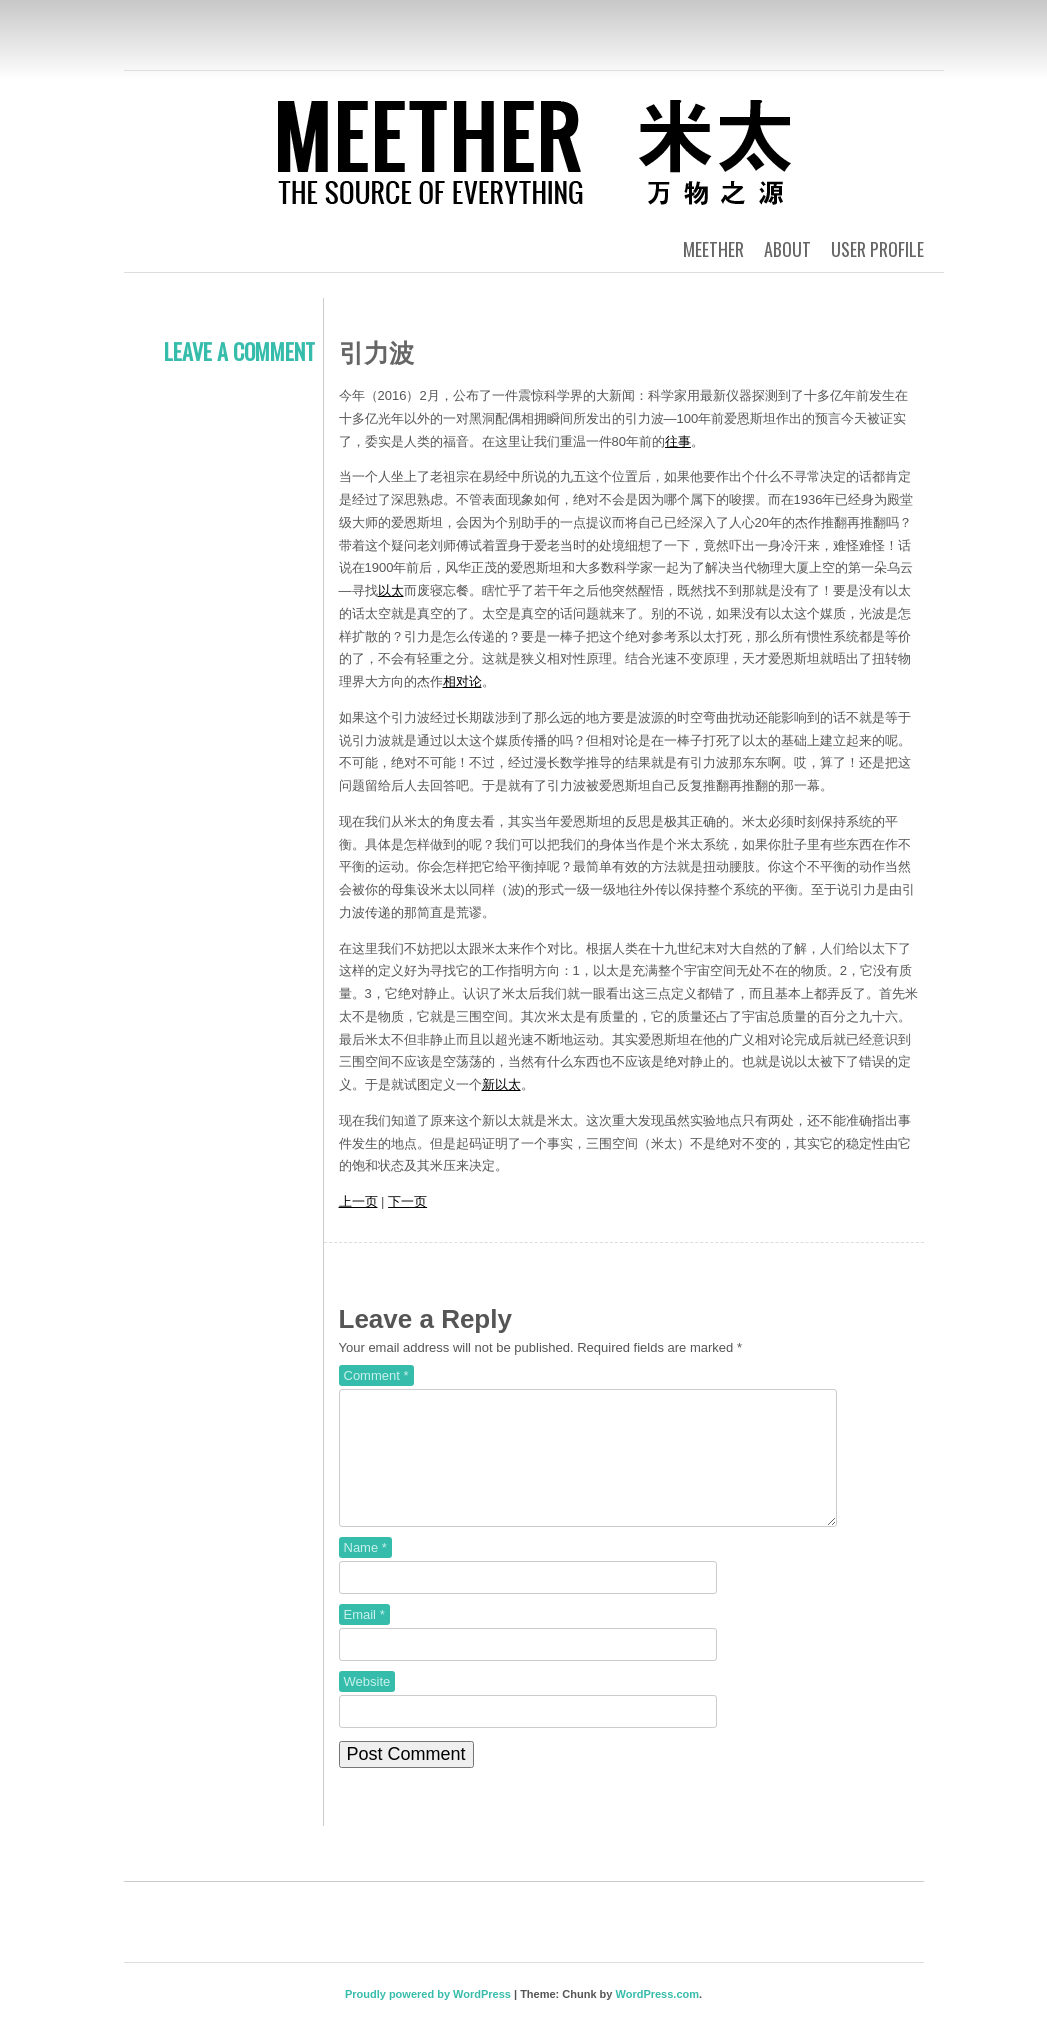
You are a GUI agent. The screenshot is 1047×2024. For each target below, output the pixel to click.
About (787, 249)
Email (364, 1638)
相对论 (462, 681)
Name (365, 1571)
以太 (391, 590)
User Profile (877, 249)
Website (367, 1705)
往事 (678, 441)
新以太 (501, 1084)
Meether (713, 249)
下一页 (407, 1201)
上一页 (358, 1201)
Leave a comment (239, 351)
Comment (376, 1375)
